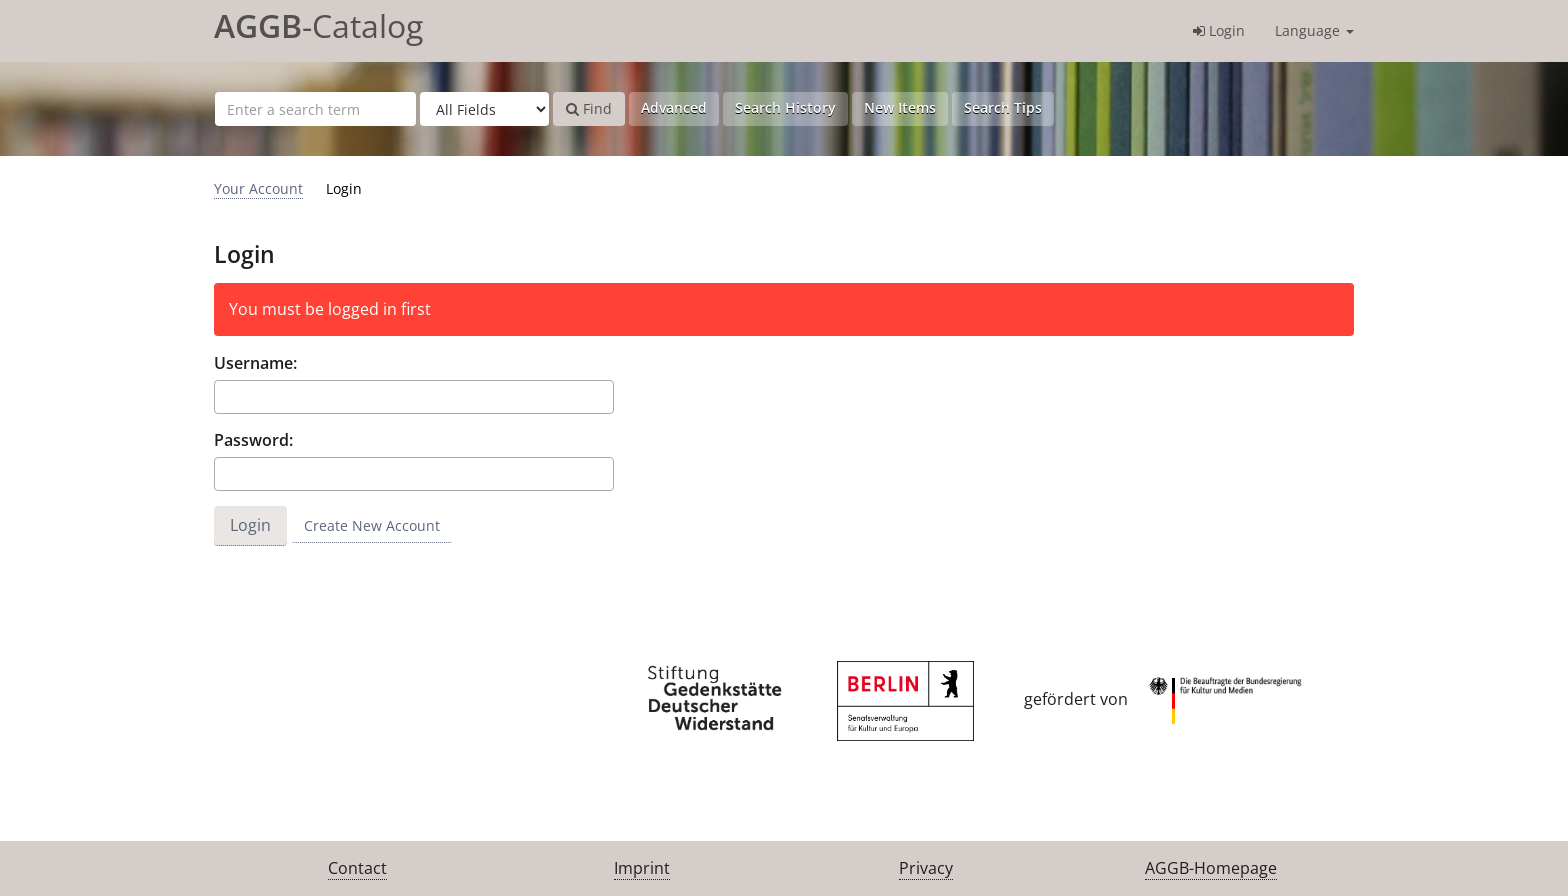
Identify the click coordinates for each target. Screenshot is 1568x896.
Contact (357, 868)
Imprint (642, 868)
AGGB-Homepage (1211, 868)
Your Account (258, 188)
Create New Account (372, 525)
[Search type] (484, 109)
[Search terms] (315, 109)
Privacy (926, 868)
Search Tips (1003, 107)
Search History (785, 107)
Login (1219, 30)
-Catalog (318, 25)
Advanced (674, 107)
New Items (900, 107)
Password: (253, 440)
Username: (255, 363)
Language (1314, 30)
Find (589, 108)
